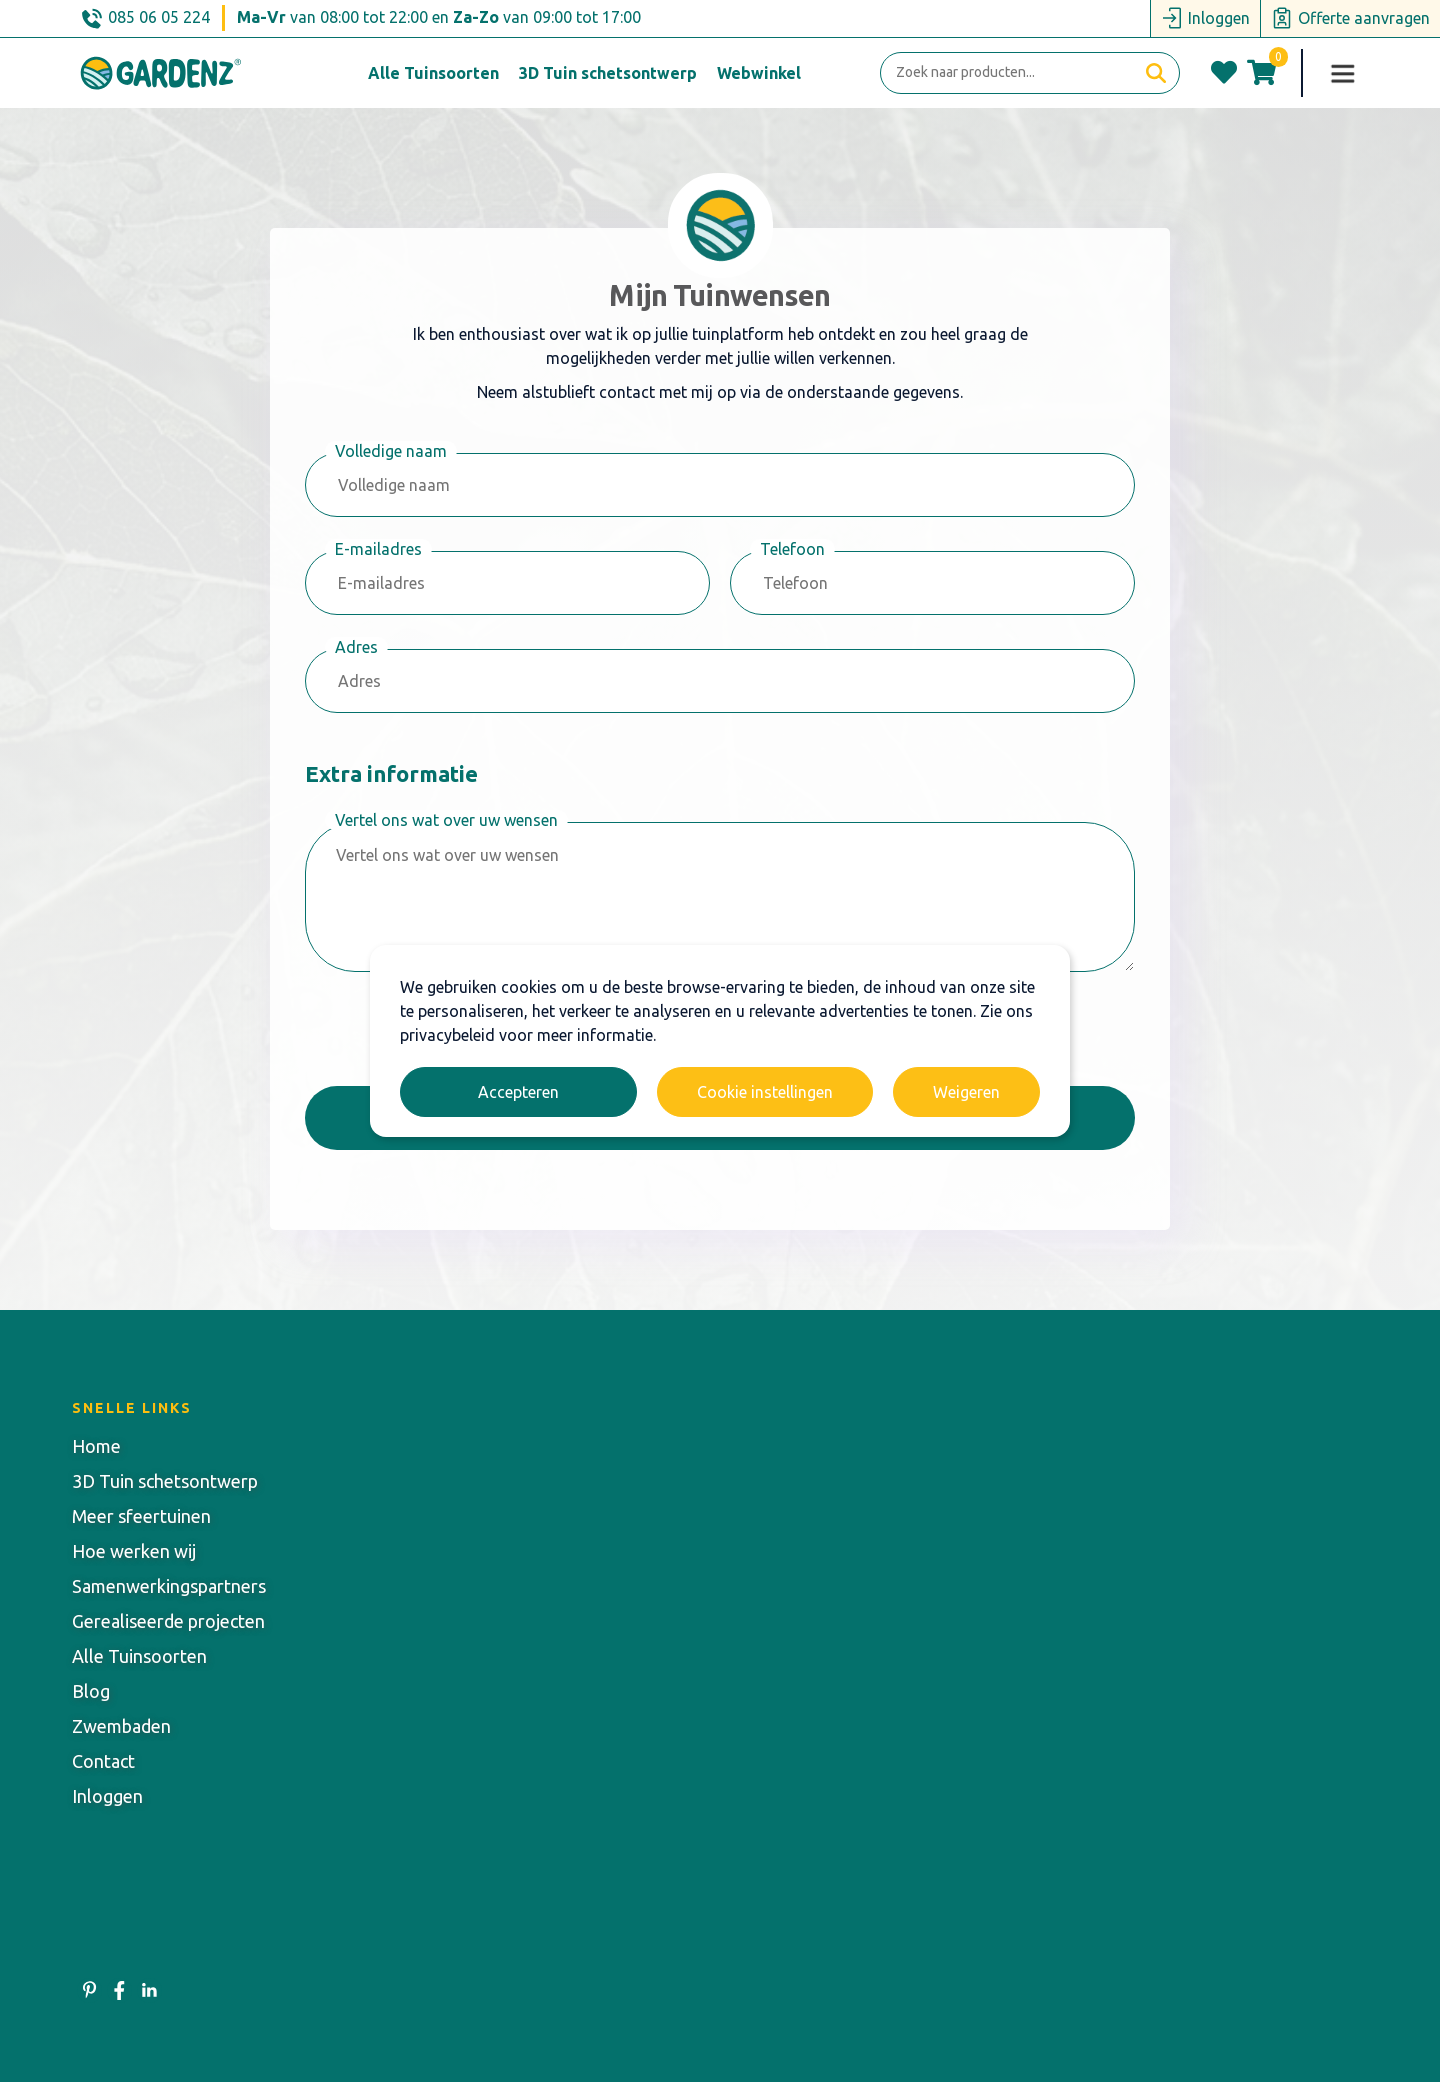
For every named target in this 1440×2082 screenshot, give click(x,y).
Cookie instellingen (765, 1092)
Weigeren (966, 1092)
